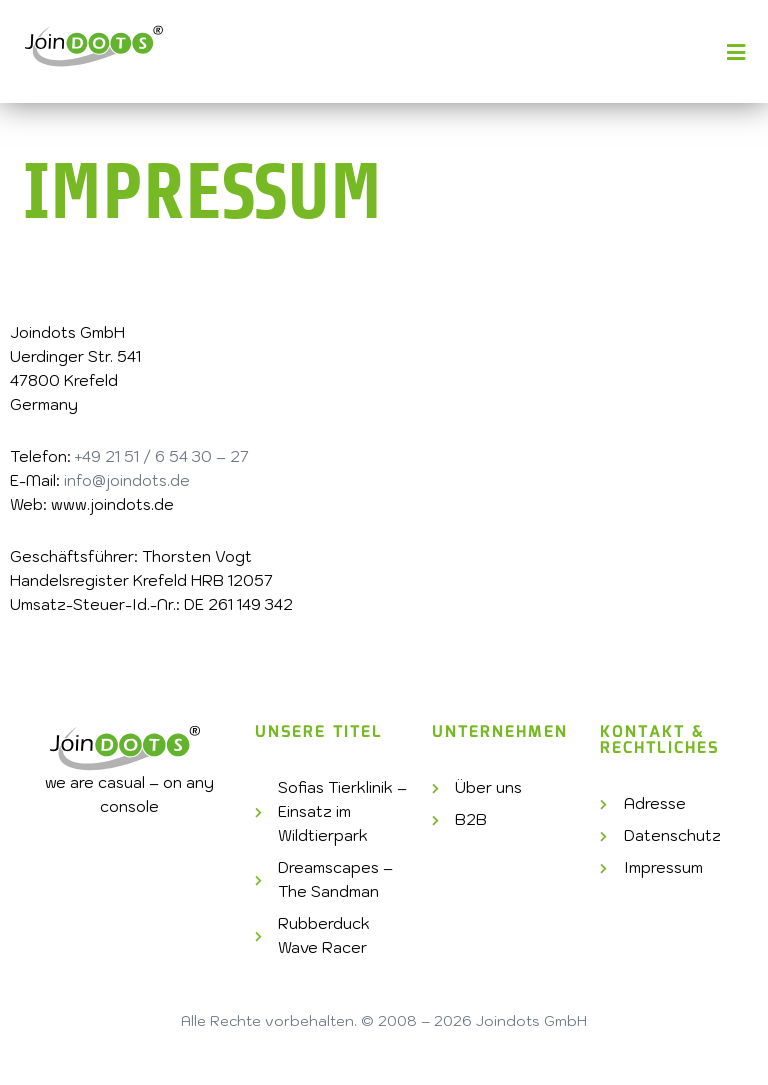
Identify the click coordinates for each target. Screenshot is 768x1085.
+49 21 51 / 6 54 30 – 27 (162, 456)
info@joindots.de (127, 480)
